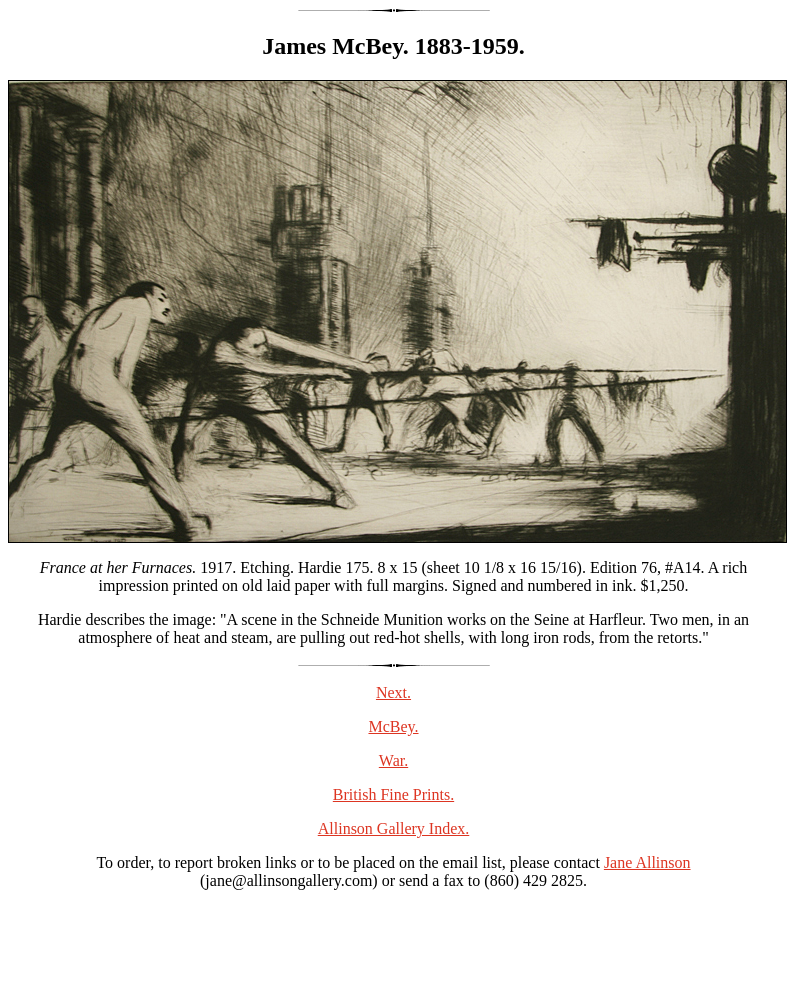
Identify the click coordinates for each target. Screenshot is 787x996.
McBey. (393, 726)
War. (393, 760)
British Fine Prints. (393, 794)
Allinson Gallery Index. (394, 828)
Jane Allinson (647, 862)
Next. (393, 692)
